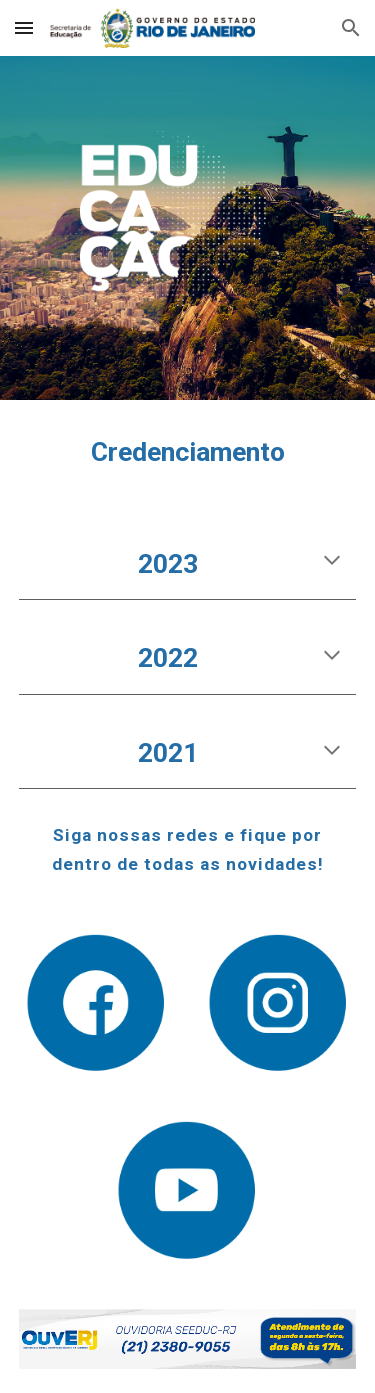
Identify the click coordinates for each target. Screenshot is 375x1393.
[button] (24, 27)
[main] (188, 453)
